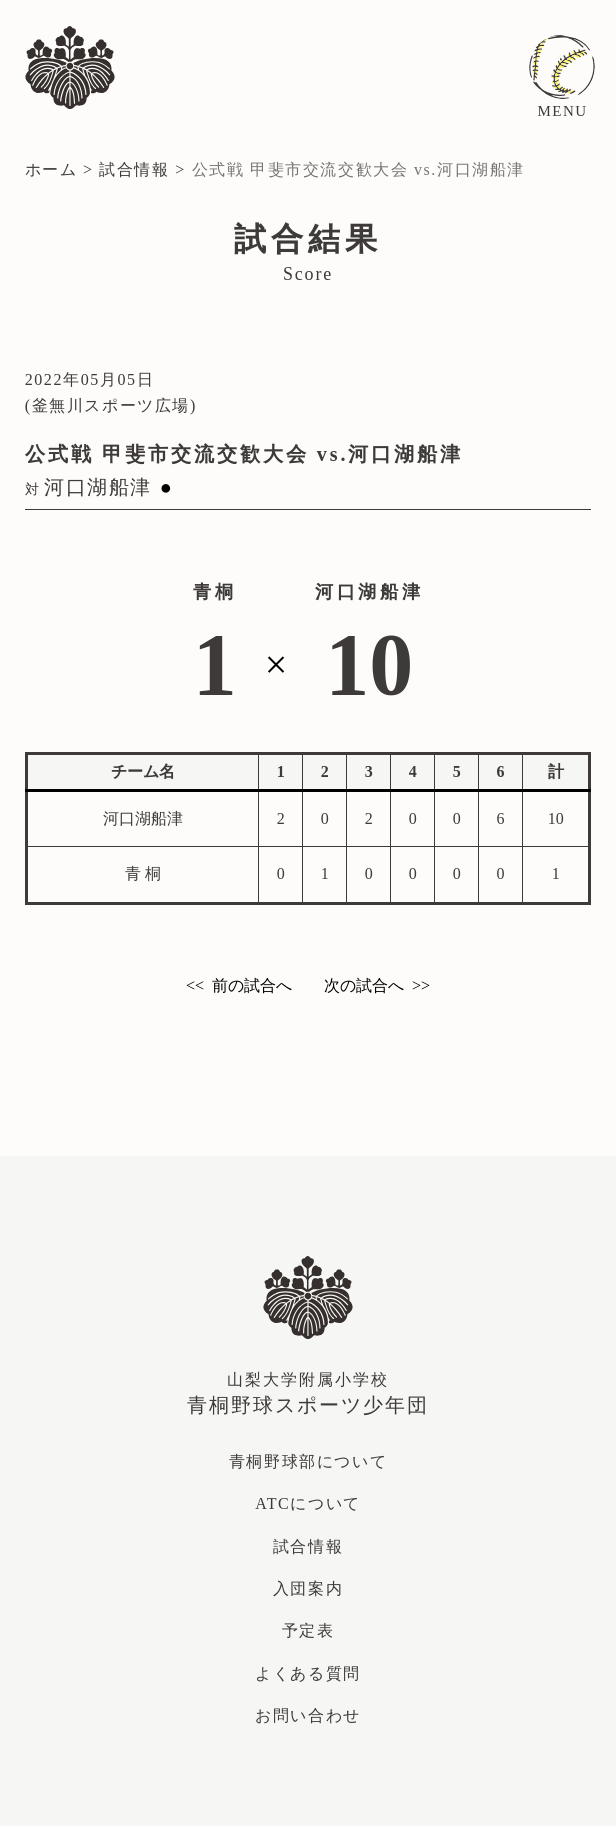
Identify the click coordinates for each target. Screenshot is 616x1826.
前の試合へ (252, 985)
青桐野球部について (308, 1461)
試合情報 (134, 169)
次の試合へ (364, 985)
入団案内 (308, 1588)
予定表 (308, 1630)
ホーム (51, 169)
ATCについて (307, 1503)
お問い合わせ (308, 1715)
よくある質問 (308, 1673)
